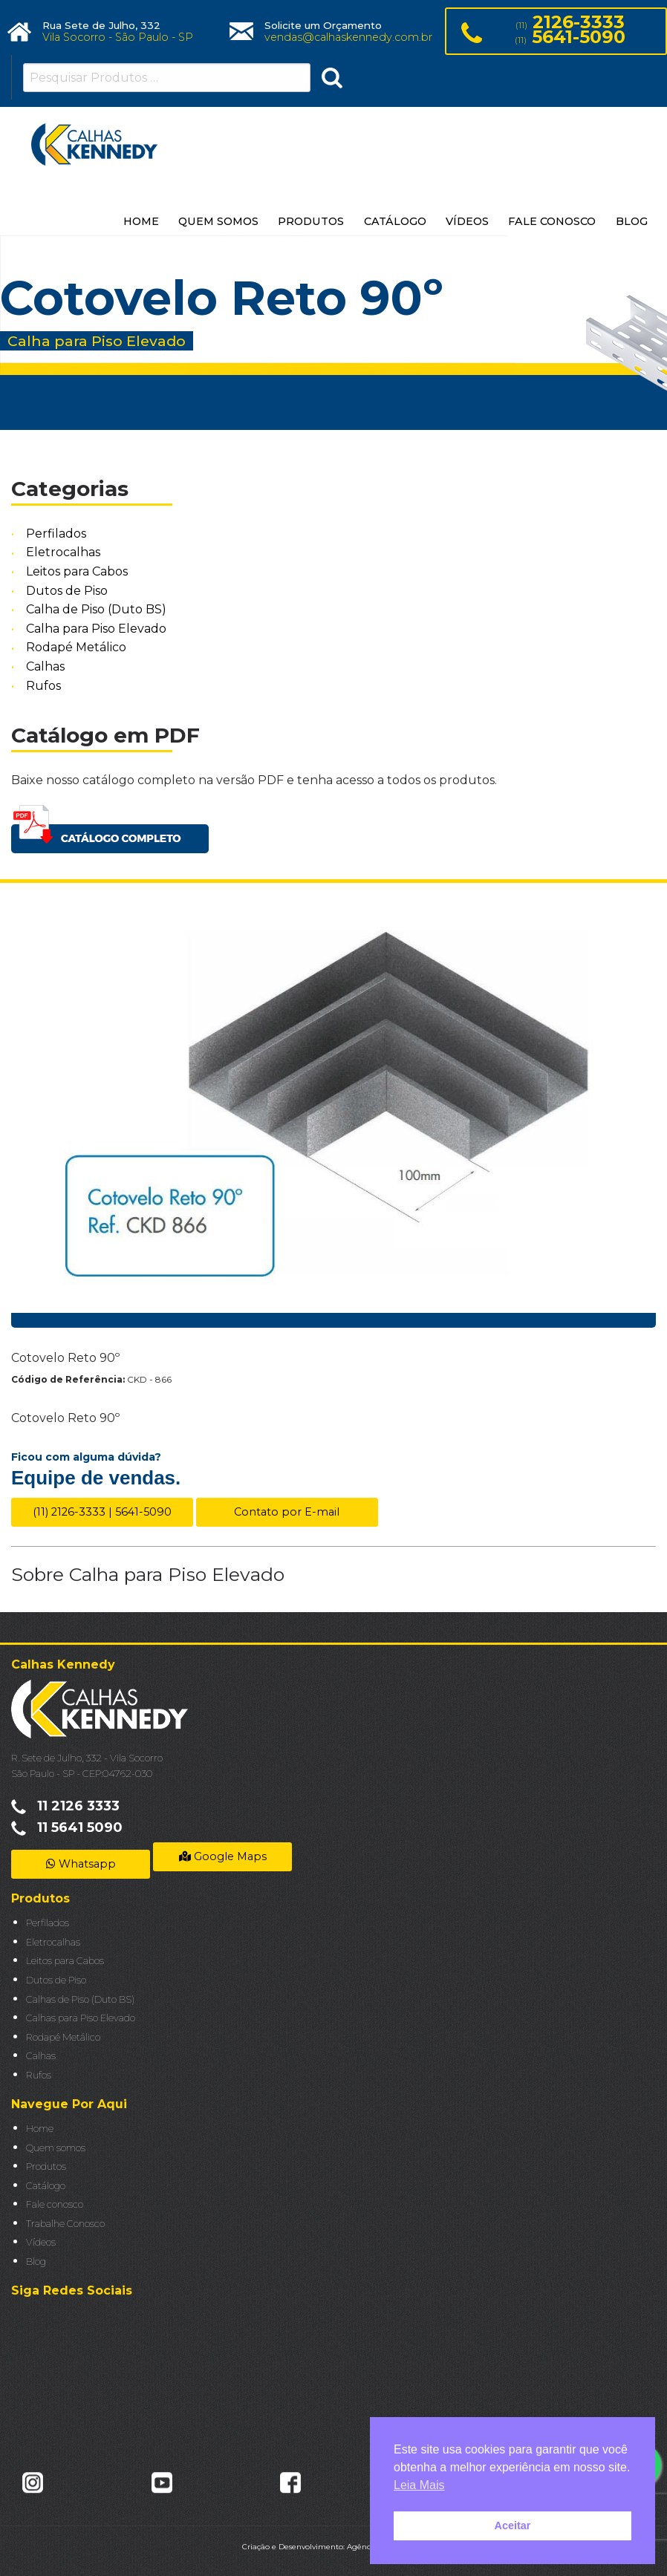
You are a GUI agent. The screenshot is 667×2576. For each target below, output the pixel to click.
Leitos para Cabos (77, 571)
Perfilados (56, 533)
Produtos (46, 2166)
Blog (36, 2261)
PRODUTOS (311, 221)
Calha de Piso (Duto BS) (96, 609)
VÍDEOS (467, 221)
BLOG (632, 221)
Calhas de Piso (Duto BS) (80, 1999)
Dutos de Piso (67, 591)
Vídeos (41, 2242)
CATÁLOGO (395, 221)
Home (39, 2128)
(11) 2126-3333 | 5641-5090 (102, 1512)
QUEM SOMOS (218, 221)
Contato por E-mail (286, 1512)
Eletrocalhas (63, 553)
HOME (141, 221)
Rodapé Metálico (76, 648)
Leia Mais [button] (419, 2485)
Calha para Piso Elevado (96, 629)
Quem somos (55, 2147)
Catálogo (45, 2185)
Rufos (43, 686)
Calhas (45, 666)
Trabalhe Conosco (65, 2223)
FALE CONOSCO (552, 221)
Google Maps (223, 1856)
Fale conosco (54, 2204)
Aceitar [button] (513, 2525)
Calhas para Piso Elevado (80, 2018)
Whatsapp (81, 1864)
